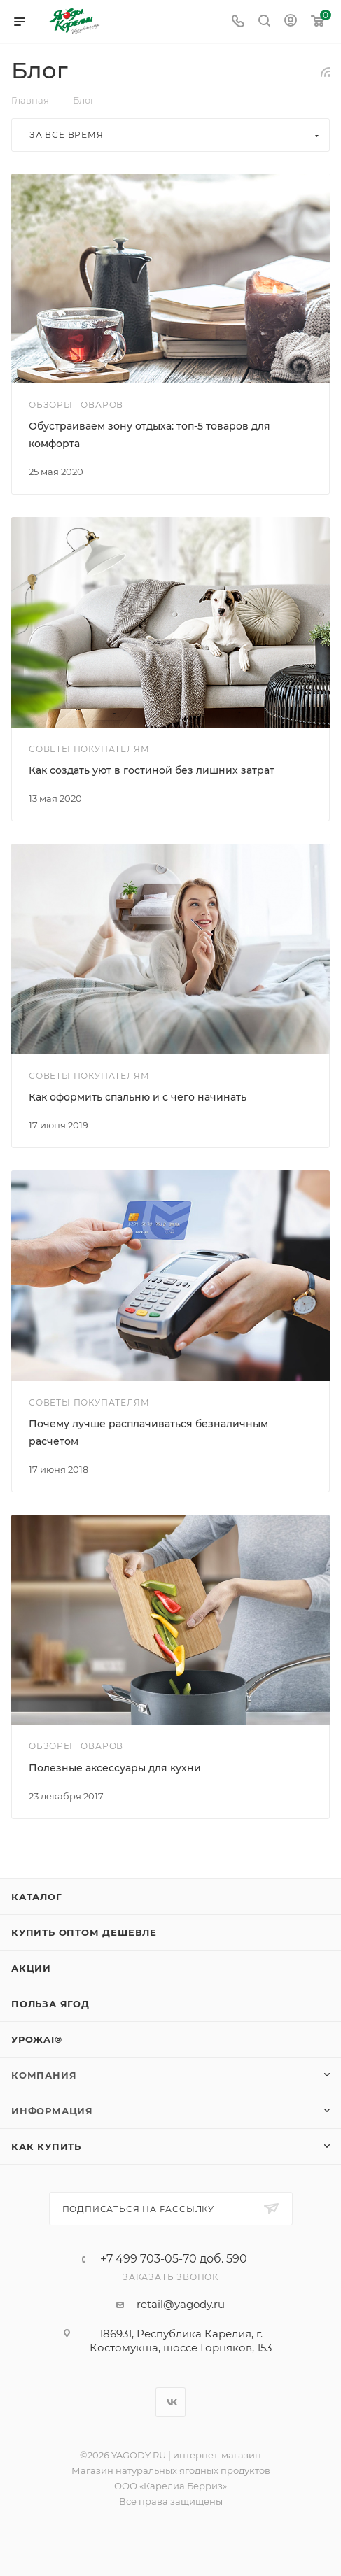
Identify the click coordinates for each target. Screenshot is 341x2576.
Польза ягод (50, 2003)
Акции (31, 1968)
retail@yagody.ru (181, 2304)
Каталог (36, 1896)
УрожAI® (36, 2039)
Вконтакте (170, 2402)
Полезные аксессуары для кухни (115, 1768)
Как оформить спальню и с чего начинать (137, 1097)
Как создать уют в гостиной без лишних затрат (151, 770)
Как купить (46, 2146)
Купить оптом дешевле (84, 1932)
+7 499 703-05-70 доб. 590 (173, 2259)
